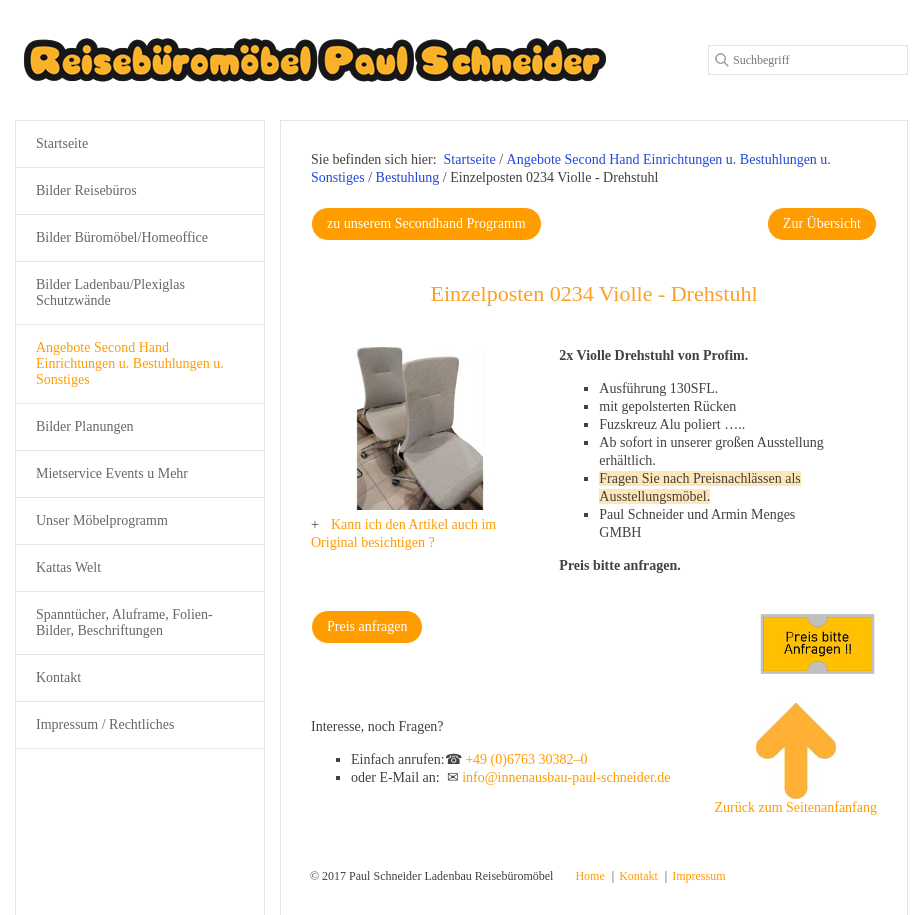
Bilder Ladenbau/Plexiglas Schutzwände (110, 292)
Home (589, 876)
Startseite (470, 159)
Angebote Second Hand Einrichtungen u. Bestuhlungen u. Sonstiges (130, 363)
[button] (426, 224)
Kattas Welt (68, 567)
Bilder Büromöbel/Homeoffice (122, 237)
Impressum (698, 876)
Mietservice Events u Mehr (112, 473)
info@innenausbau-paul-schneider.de (566, 777)
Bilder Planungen (85, 426)
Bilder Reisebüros (86, 190)
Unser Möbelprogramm (102, 520)
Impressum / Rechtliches (105, 724)
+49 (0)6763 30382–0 (526, 759)
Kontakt (58, 677)
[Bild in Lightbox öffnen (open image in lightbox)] (420, 428)
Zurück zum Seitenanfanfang (795, 759)
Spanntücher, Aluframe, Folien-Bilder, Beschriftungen (124, 622)
